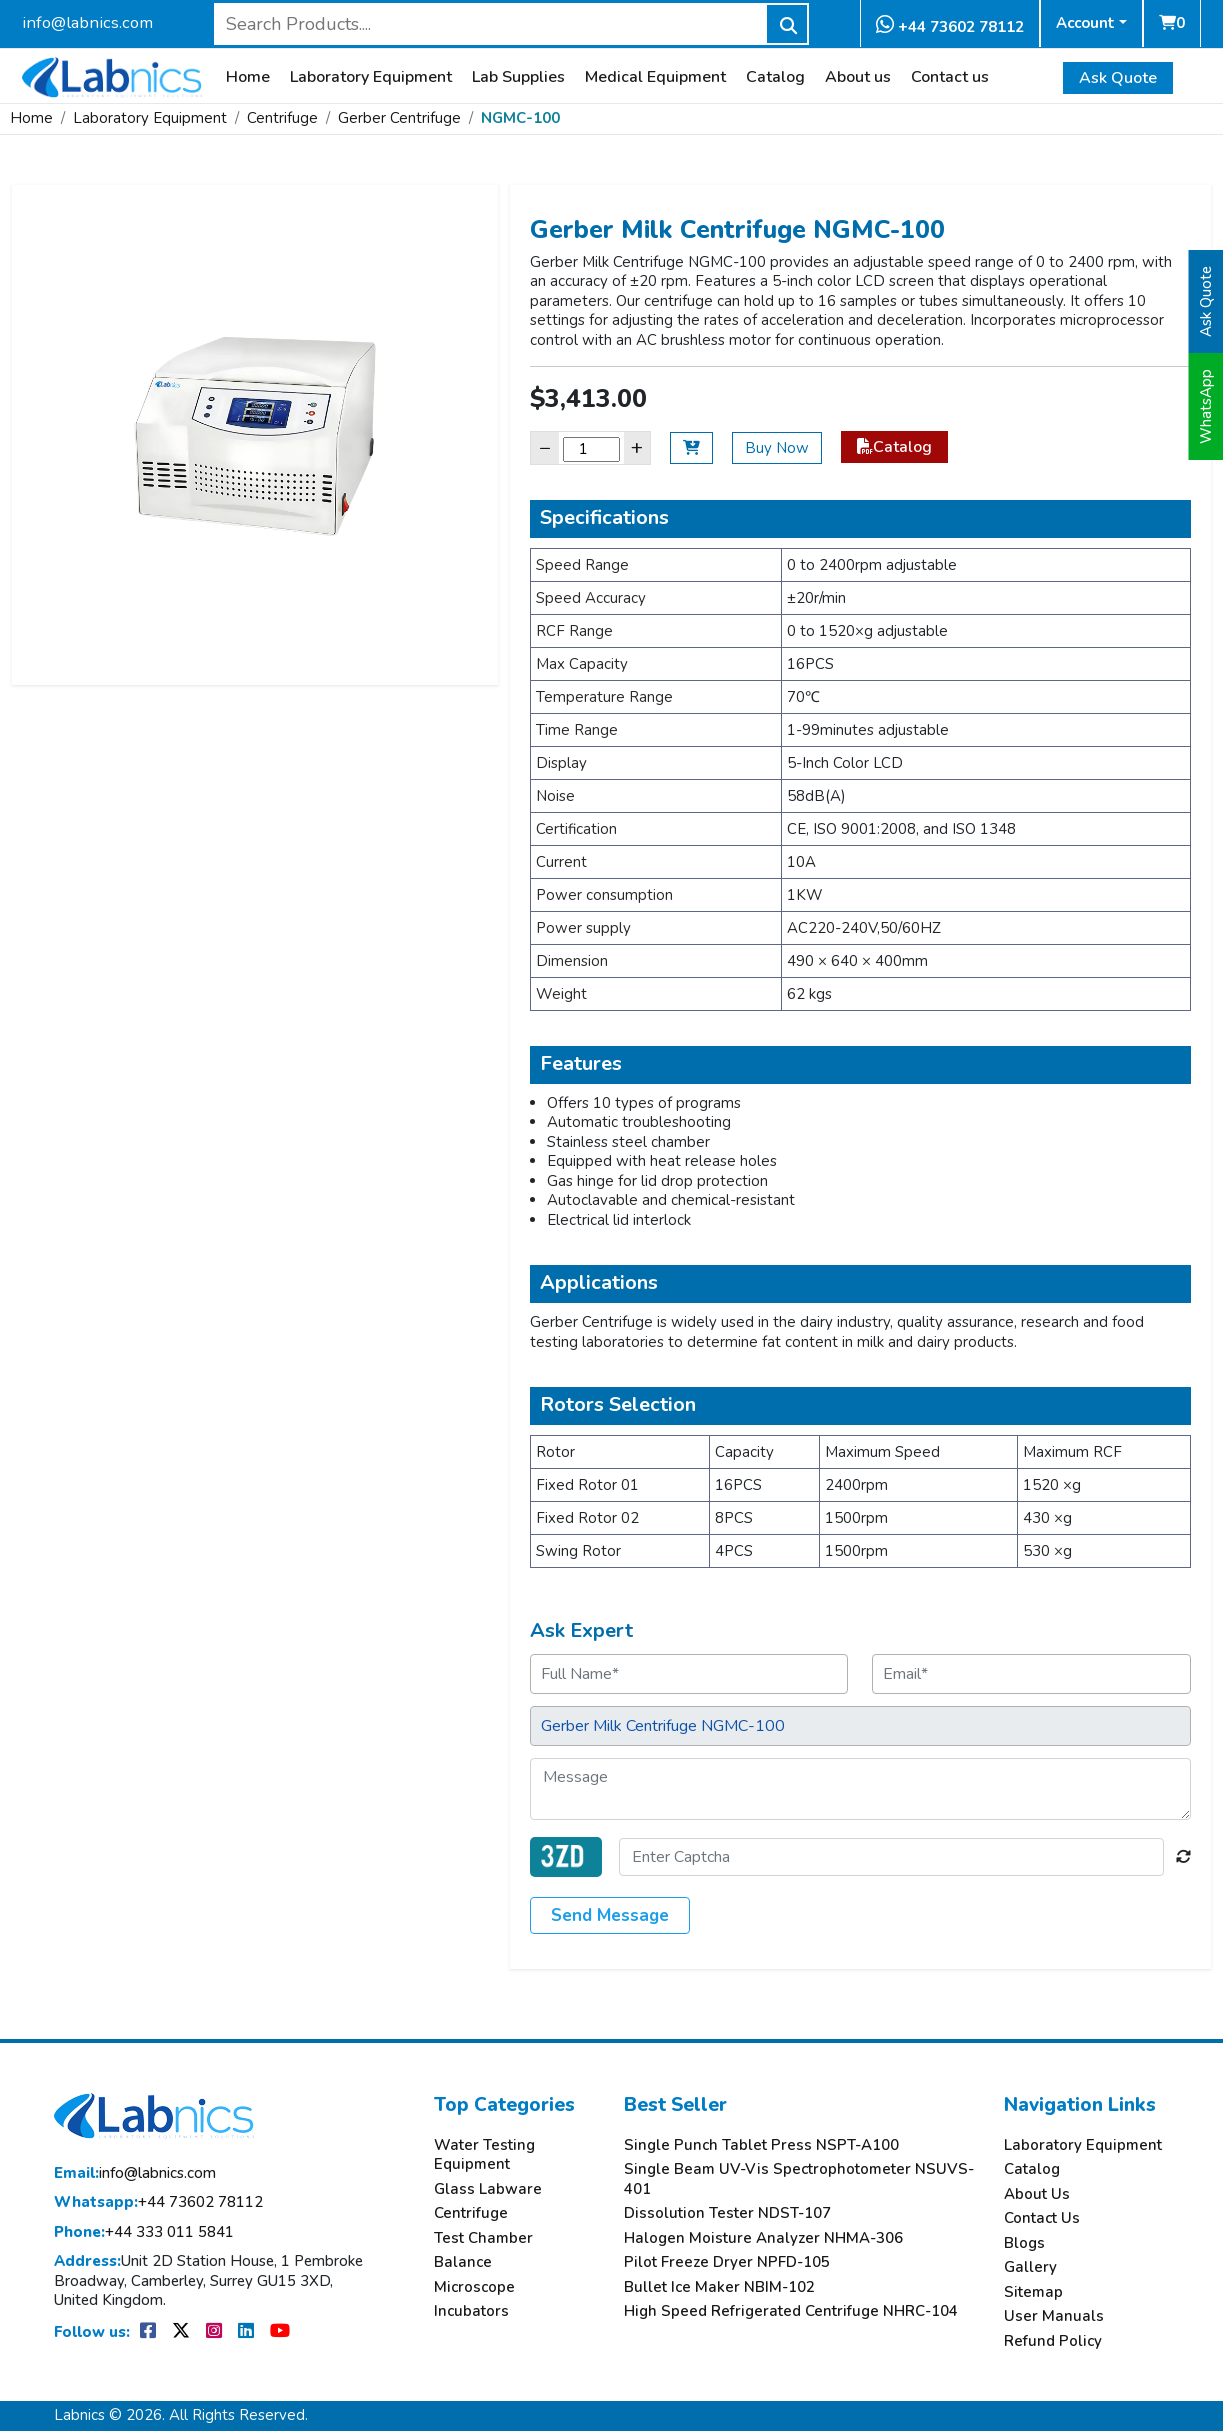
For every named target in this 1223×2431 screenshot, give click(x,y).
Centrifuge (282, 118)
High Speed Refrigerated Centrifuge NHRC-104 (791, 2311)
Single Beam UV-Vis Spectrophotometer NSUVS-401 (799, 2179)
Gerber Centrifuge (399, 118)
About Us (1037, 2194)
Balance (463, 2262)
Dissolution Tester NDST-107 (727, 2213)
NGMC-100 (520, 118)
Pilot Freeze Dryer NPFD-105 (727, 2262)
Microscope (474, 2287)
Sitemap (1033, 2292)
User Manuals (1054, 2316)
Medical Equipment (655, 77)
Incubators (471, 2311)
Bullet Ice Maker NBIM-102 (719, 2287)
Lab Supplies (518, 77)
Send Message (610, 1915)
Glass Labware (488, 2189)
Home (248, 77)
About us (858, 77)
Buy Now (777, 448)
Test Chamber (483, 2238)
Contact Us (1042, 2218)
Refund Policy (1053, 2341)
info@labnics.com (87, 22)
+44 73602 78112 (950, 25)
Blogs (1024, 2243)
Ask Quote (1118, 78)
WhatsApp (1206, 406)
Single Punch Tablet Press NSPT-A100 (761, 2145)
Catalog (775, 77)
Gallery (1030, 2267)
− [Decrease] (545, 447)
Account (1085, 23)
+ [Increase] (637, 447)
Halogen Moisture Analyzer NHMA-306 (763, 2238)
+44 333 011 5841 (144, 2232)
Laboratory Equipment (371, 77)
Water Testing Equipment (484, 2155)
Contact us (950, 77)
